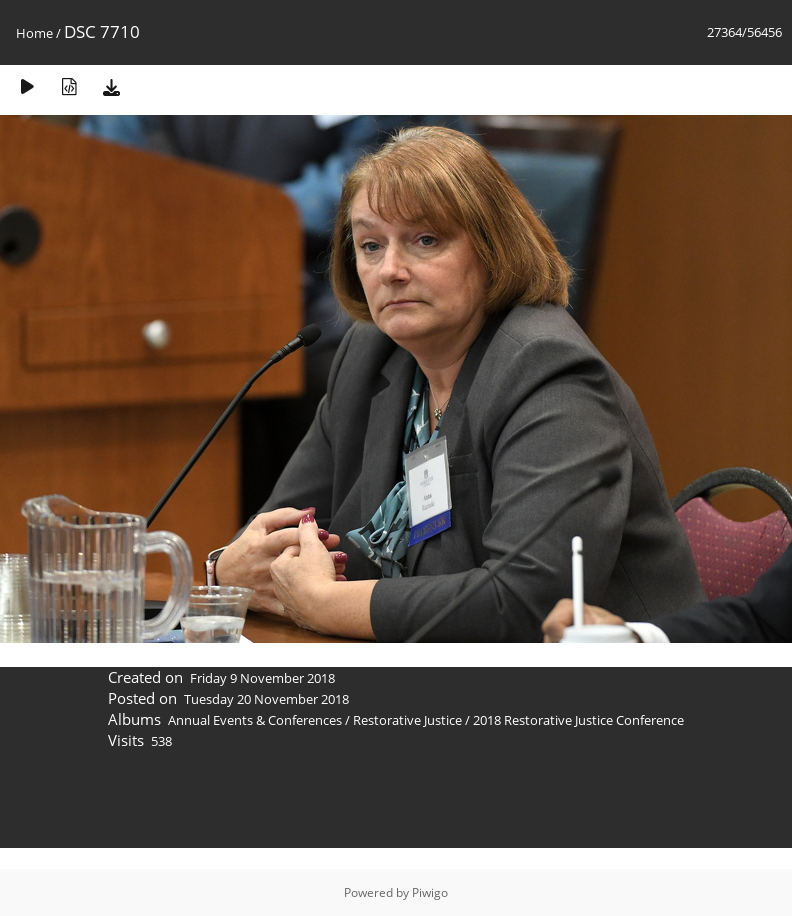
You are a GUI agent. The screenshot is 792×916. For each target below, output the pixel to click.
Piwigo (430, 892)
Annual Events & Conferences (255, 720)
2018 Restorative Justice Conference (578, 720)
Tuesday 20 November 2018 (266, 699)
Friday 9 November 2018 (262, 678)
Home (34, 33)
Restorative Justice (407, 720)
